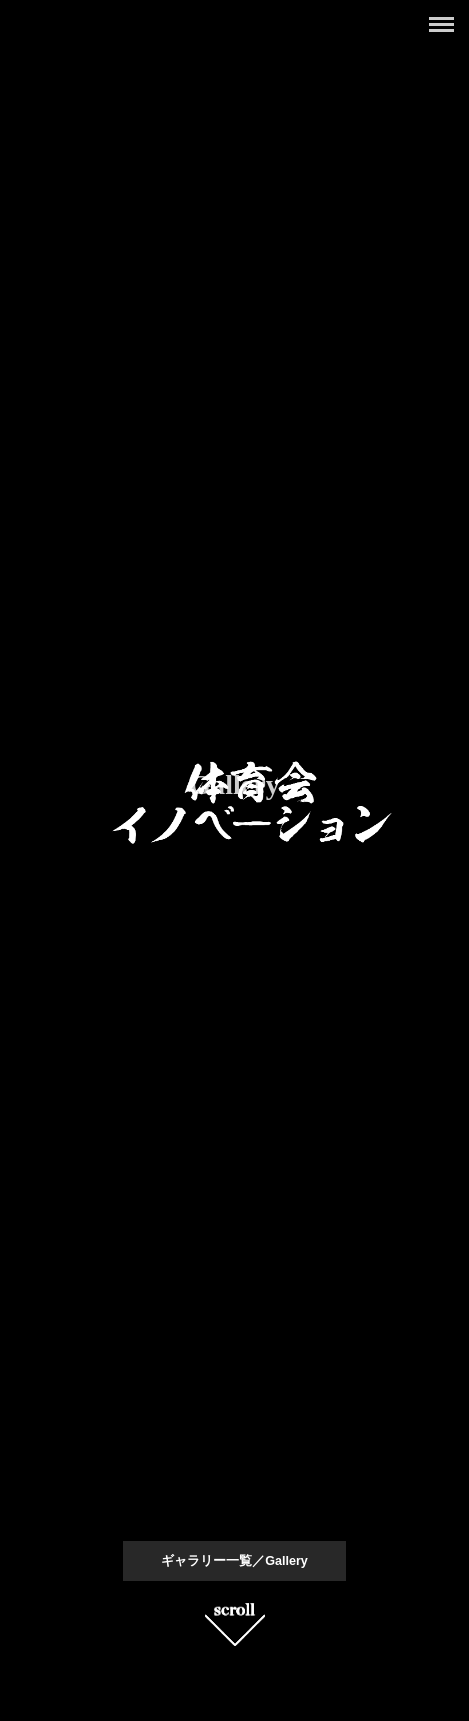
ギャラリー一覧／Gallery (234, 1561)
